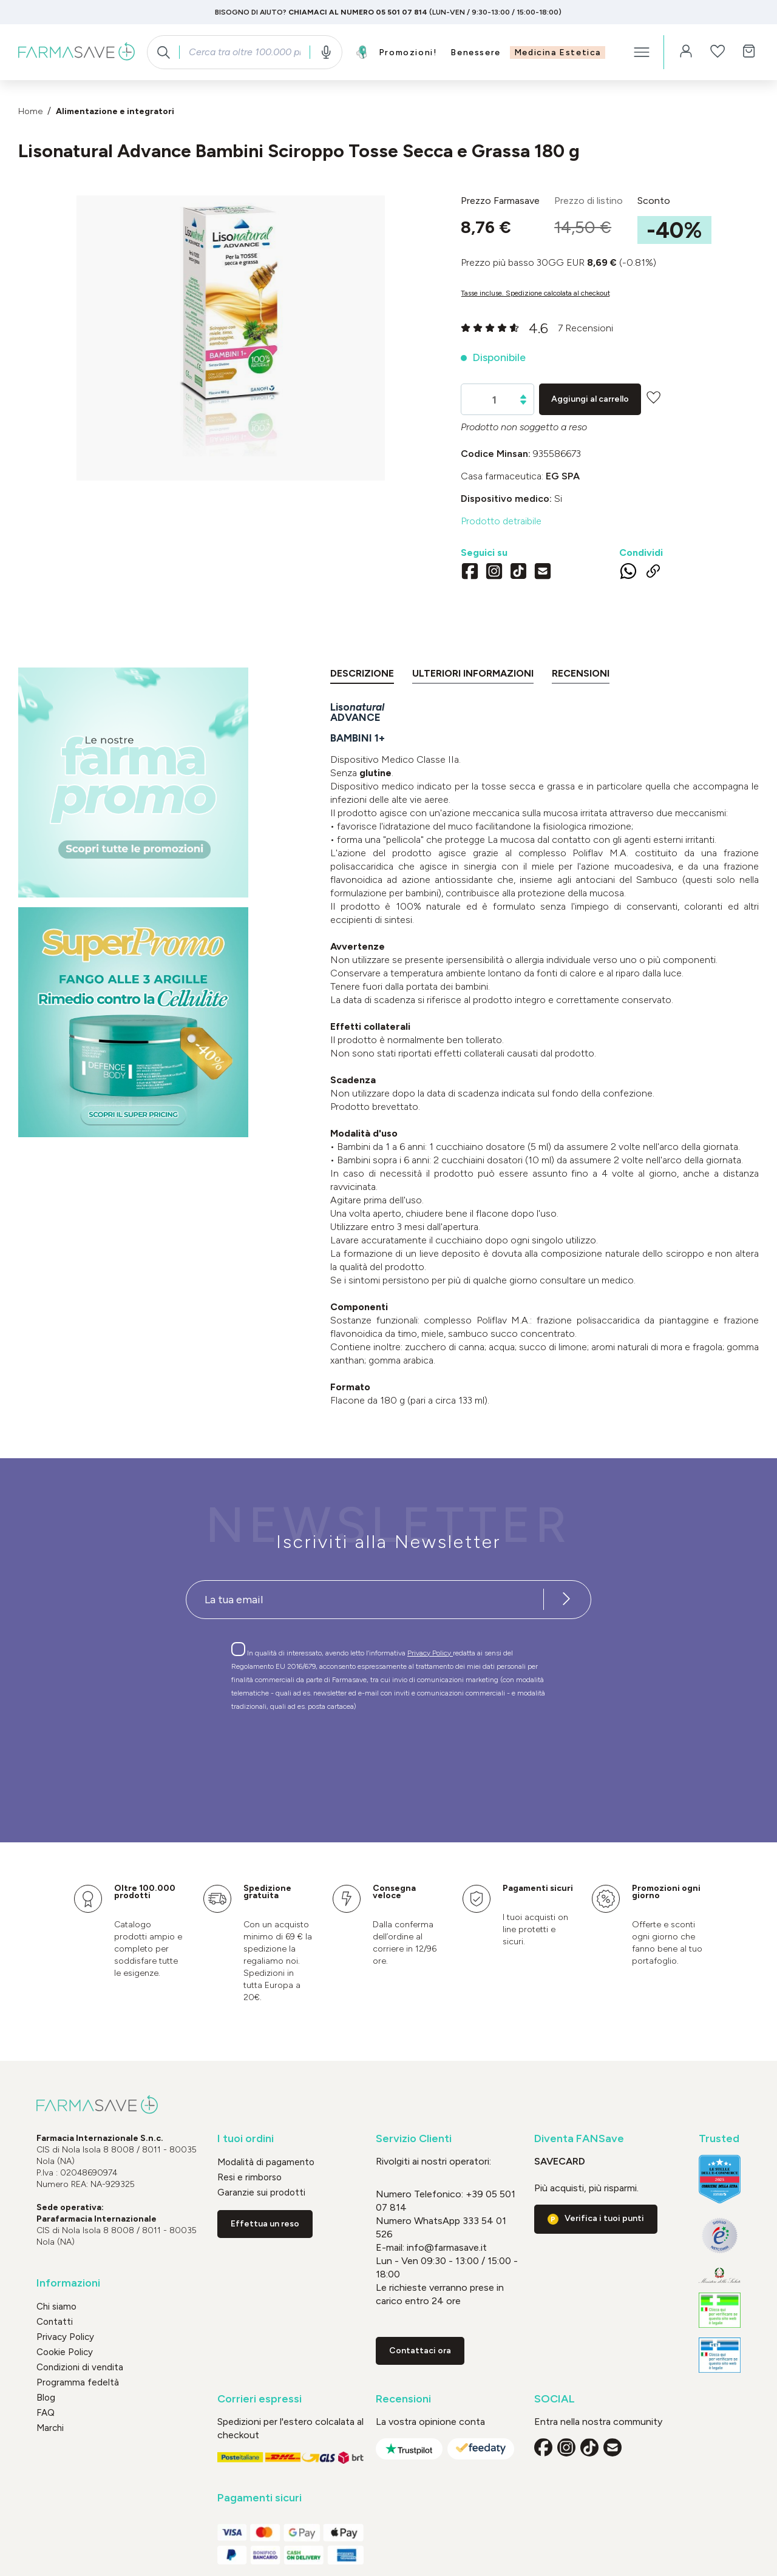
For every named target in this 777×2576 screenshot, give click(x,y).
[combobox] (244, 52)
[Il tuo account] (686, 52)
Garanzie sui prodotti (261, 2192)
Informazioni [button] (68, 2283)
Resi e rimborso (249, 2177)
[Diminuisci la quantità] (523, 403)
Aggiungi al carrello (590, 399)
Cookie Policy (64, 2352)
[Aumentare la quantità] (523, 396)
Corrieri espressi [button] (259, 2399)
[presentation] (353, 1755)
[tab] (362, 676)
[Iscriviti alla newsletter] (566, 1599)
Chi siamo (56, 2306)
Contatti (54, 2321)
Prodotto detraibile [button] (501, 521)
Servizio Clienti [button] (414, 2138)
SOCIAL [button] (554, 2399)
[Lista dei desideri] (717, 52)
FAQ (45, 2412)
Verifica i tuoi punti (604, 2218)
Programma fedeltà (77, 2382)
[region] (230, 338)
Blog (45, 2397)
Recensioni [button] (403, 2399)
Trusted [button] (719, 2138)
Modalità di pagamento (265, 2162)
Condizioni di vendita (79, 2367)
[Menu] (641, 52)
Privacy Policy (430, 1653)
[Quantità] (494, 400)
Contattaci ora (420, 2350)
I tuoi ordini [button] (245, 2138)
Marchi (50, 2427)
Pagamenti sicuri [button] (259, 2498)
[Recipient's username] (364, 1599)
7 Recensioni (585, 328)
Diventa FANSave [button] (579, 2138)
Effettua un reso (265, 2224)
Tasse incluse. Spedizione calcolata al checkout (535, 293)
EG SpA (563, 476)
